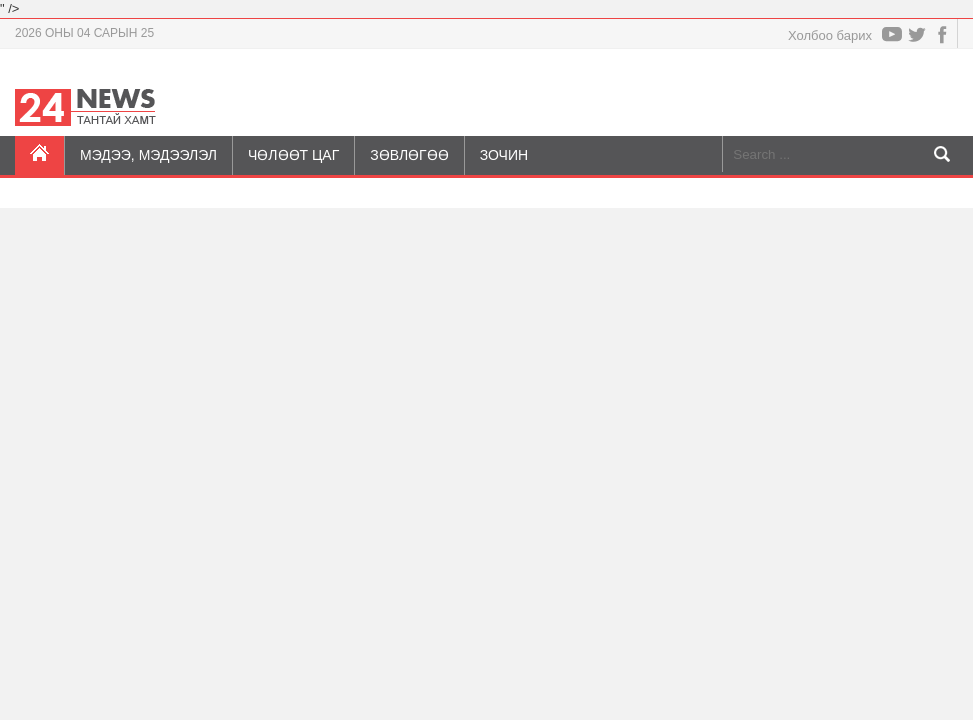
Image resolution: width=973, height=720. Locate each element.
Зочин (504, 155)
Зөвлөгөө (409, 155)
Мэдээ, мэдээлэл (148, 155)
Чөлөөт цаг (293, 155)
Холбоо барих (830, 35)
